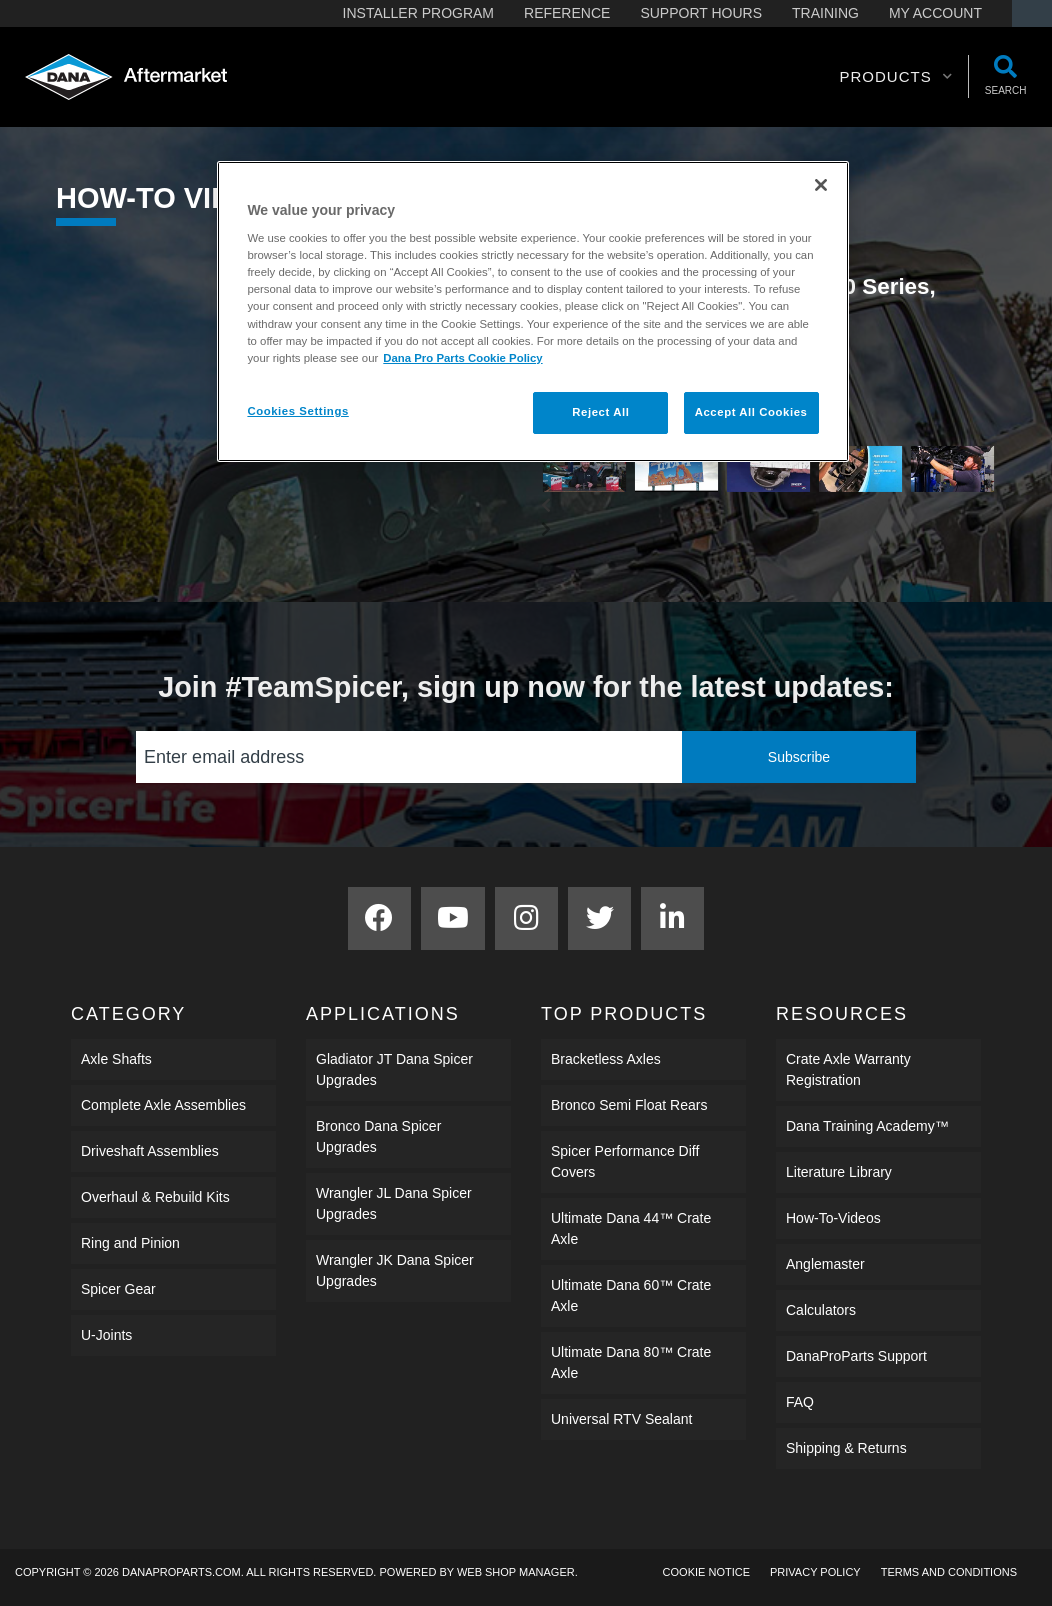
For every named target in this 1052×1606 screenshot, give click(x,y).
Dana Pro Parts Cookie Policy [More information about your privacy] (462, 358)
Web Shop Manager (516, 1572)
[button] (895, 77)
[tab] (584, 469)
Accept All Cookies (751, 412)
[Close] (821, 185)
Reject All (600, 412)
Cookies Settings (297, 411)
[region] (532, 311)
